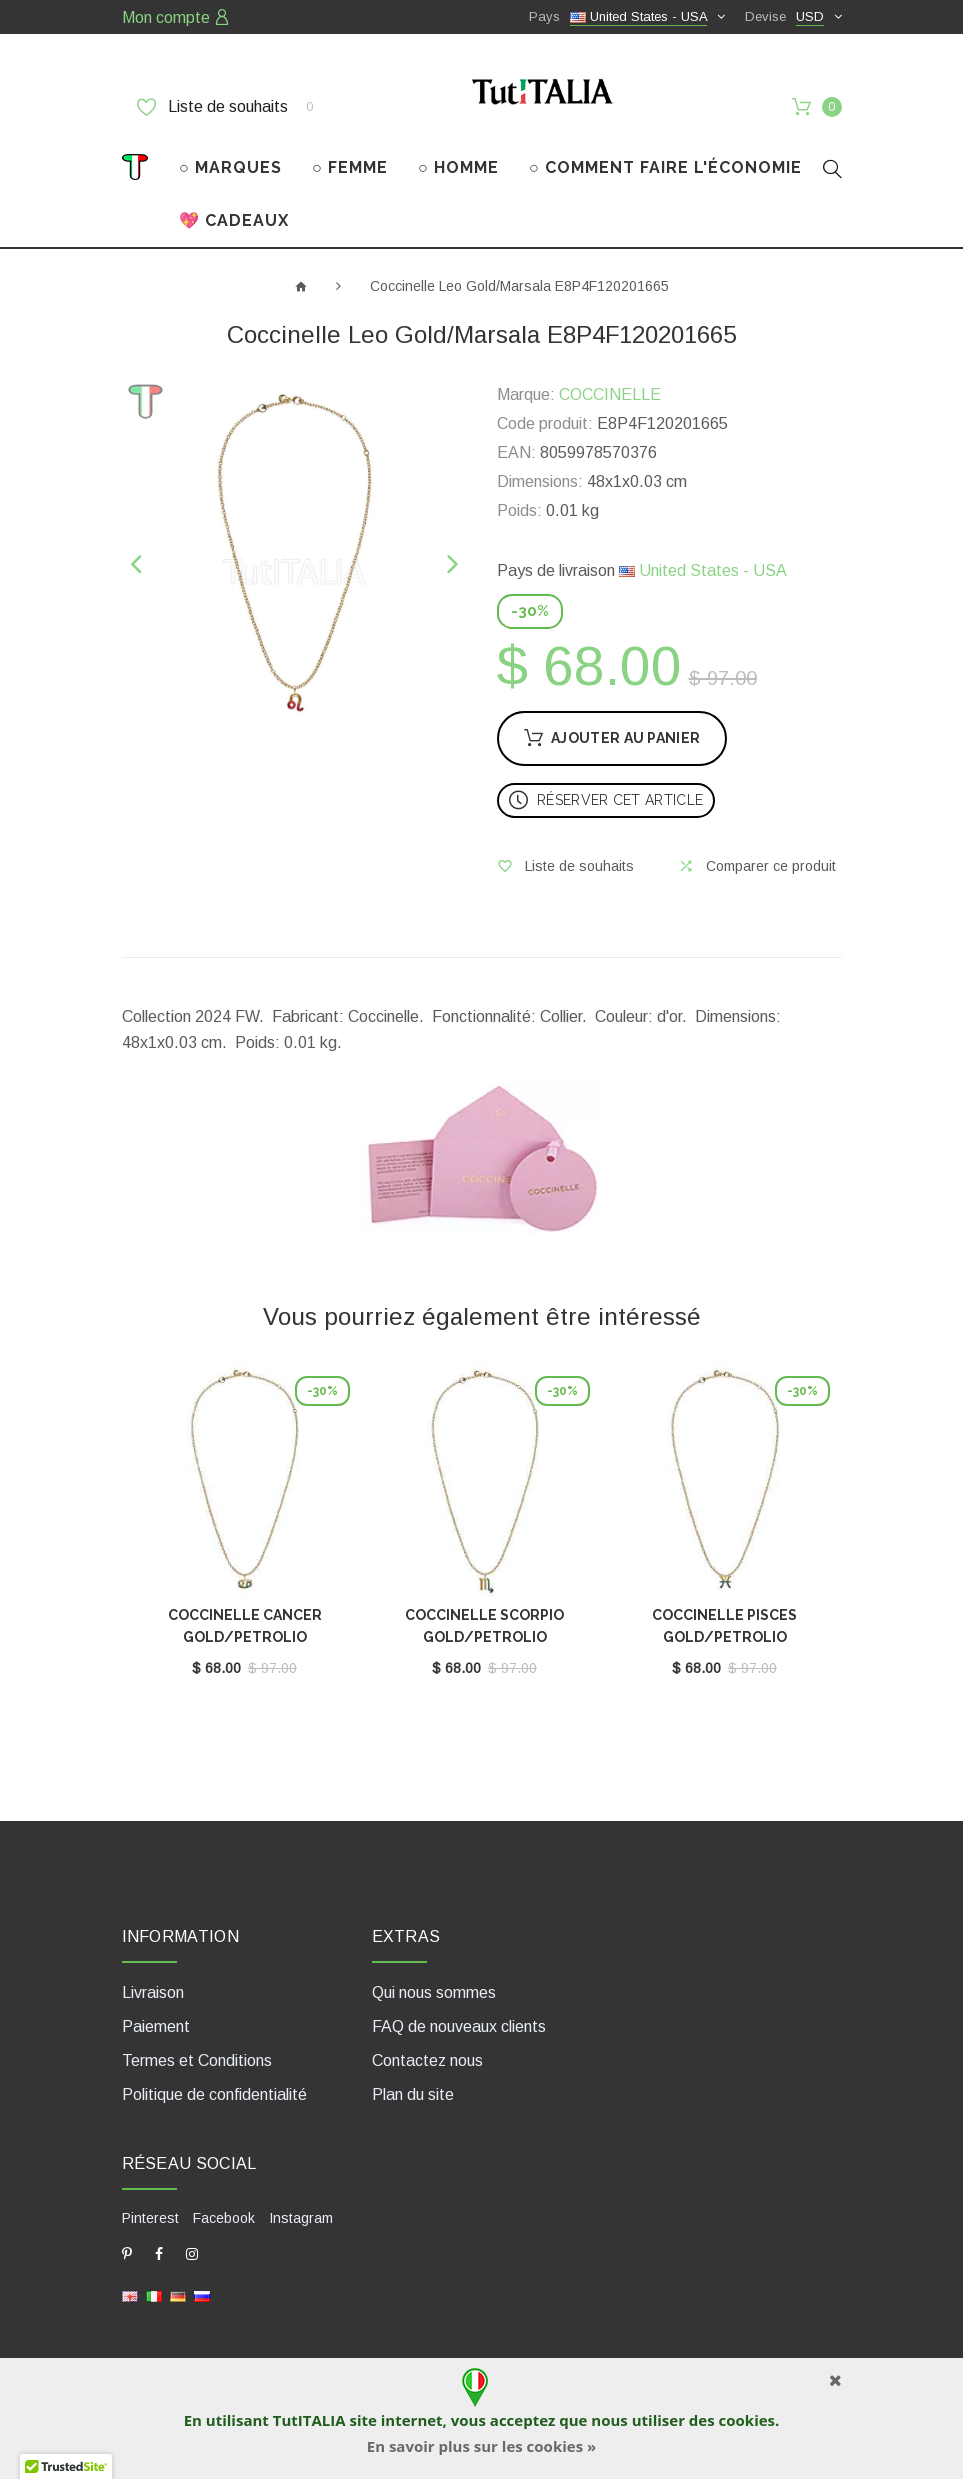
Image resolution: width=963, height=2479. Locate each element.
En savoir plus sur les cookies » (481, 2446)
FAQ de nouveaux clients (459, 2026)
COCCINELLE (610, 394)
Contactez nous (427, 2060)
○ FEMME (350, 167)
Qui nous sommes (434, 1992)
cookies (747, 2420)
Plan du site (413, 2094)
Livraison (153, 1992)
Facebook (224, 2218)
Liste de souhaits (225, 107)
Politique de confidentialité (214, 2094)
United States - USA (703, 570)
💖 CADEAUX (234, 220)
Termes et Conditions (197, 2060)
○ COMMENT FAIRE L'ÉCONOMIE (665, 167)
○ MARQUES (230, 167)
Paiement (156, 2026)
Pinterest (150, 2218)
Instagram (301, 2218)
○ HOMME (458, 167)
